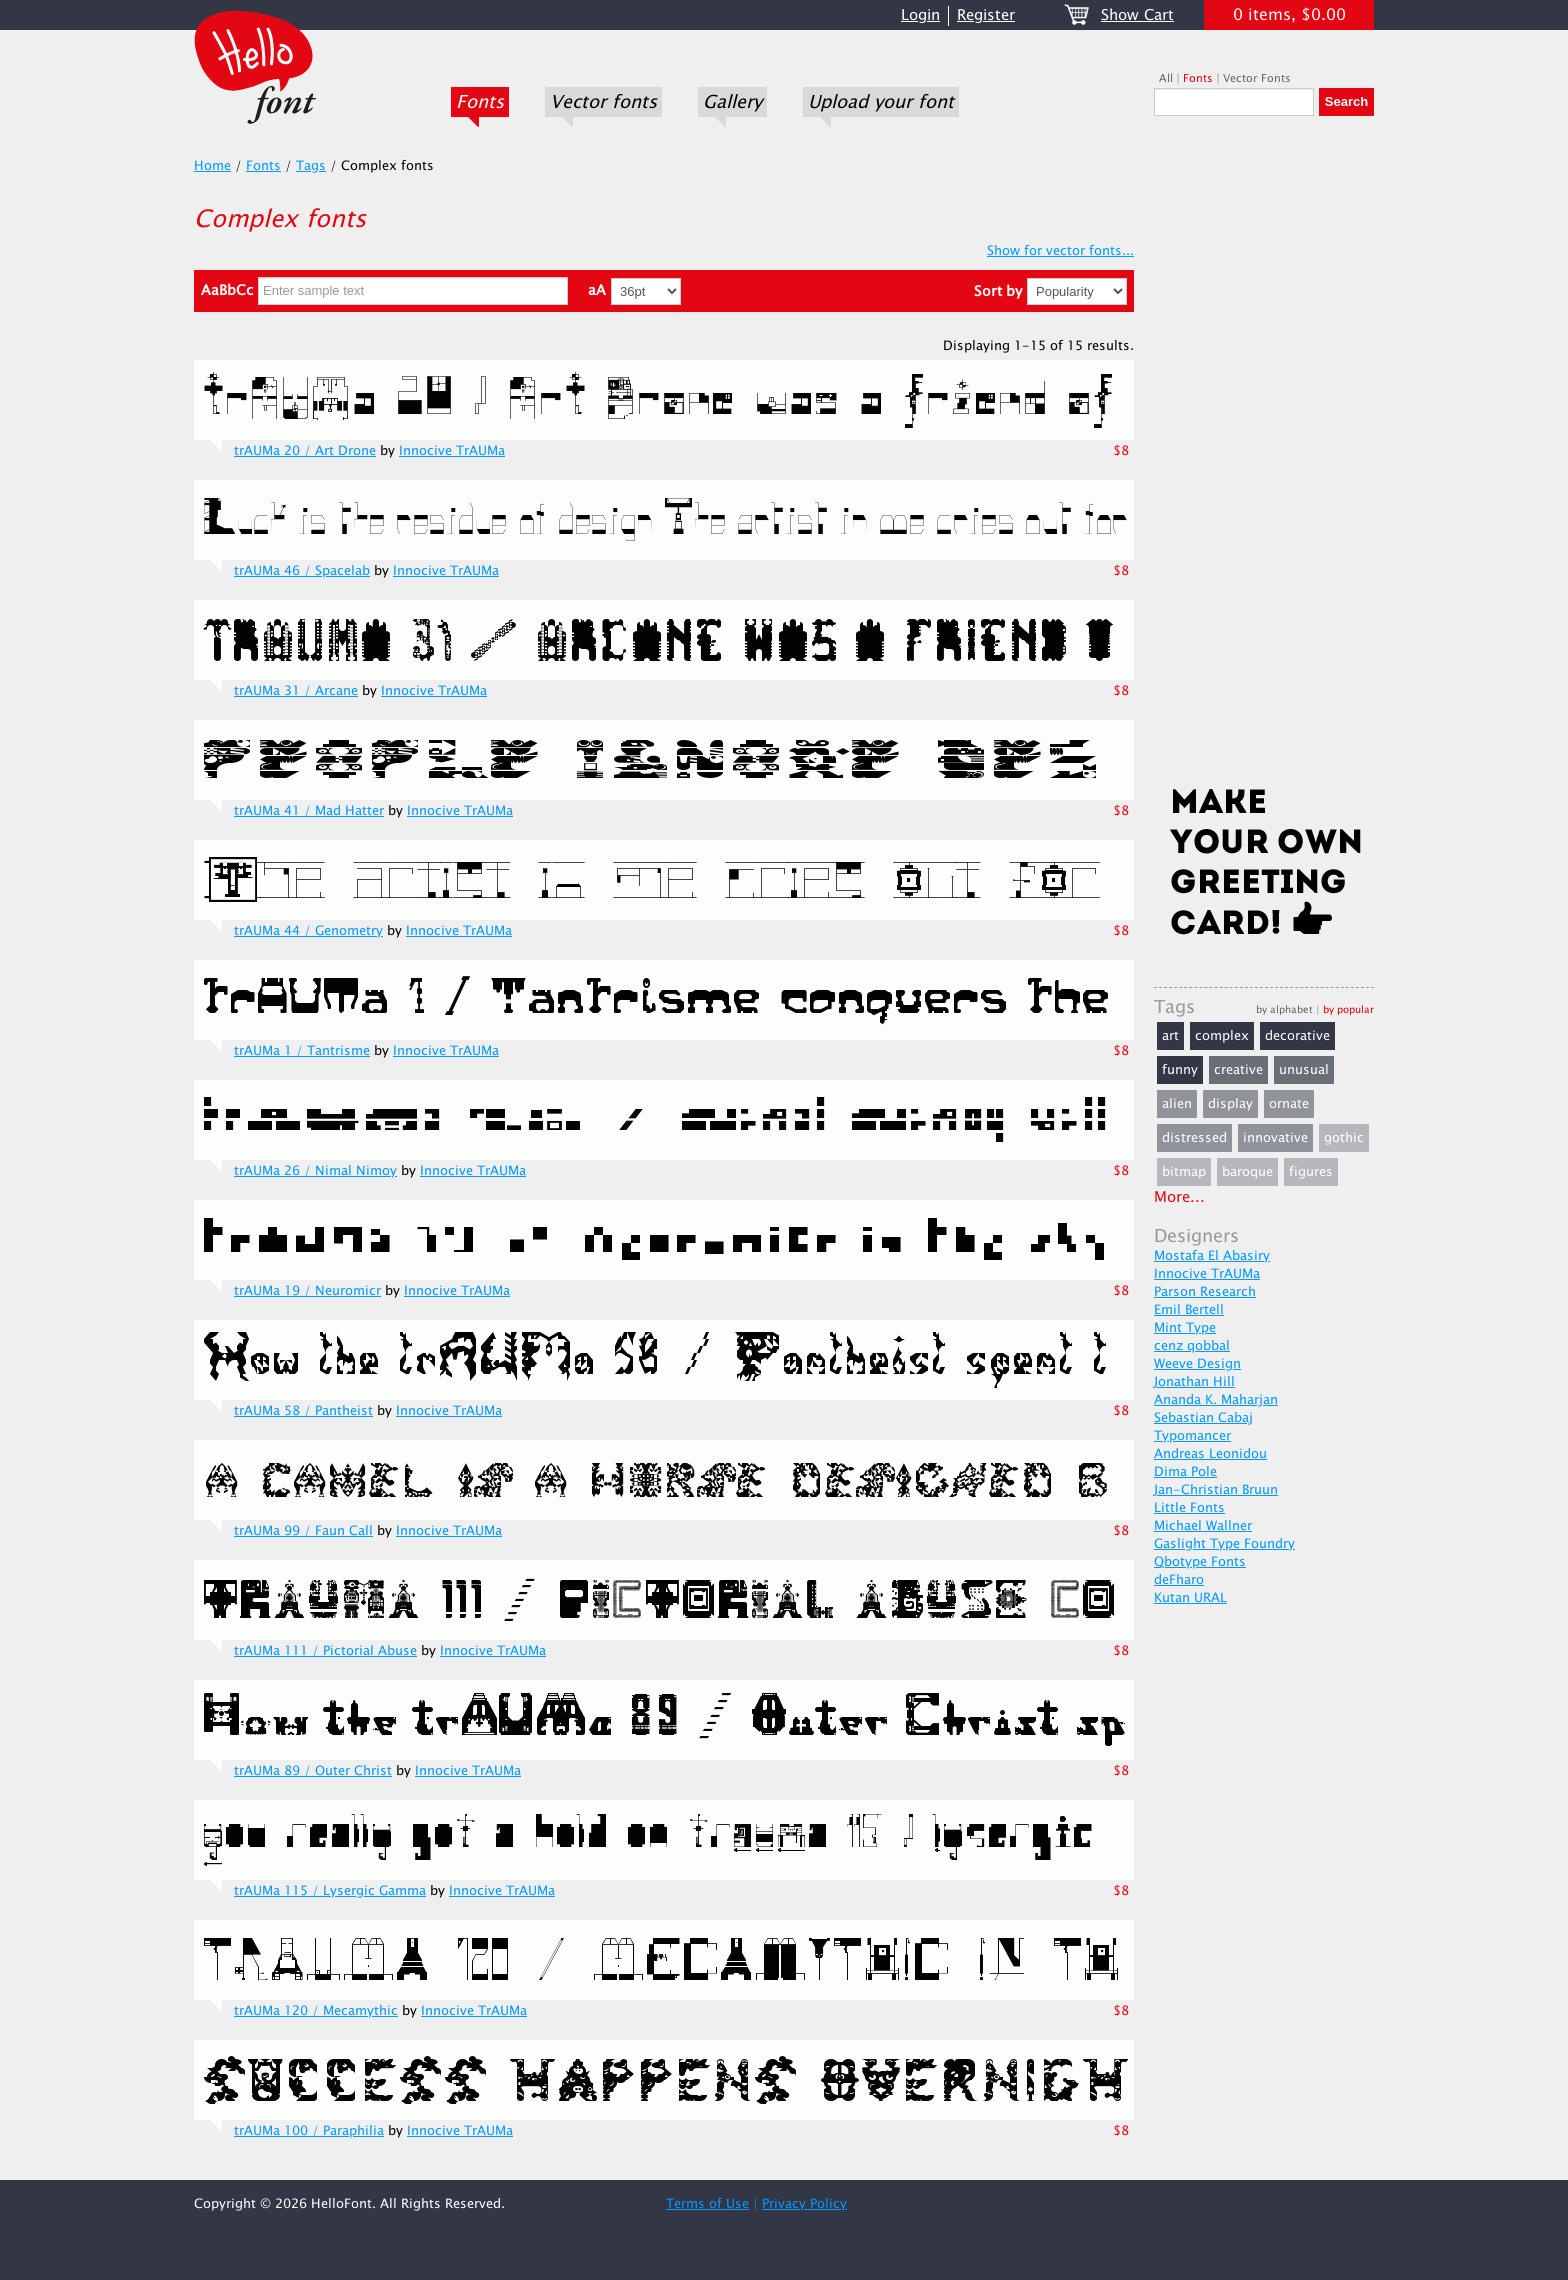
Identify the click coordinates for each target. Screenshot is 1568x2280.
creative (1238, 1070)
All (1166, 78)
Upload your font (881, 102)
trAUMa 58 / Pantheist (303, 1411)
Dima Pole (1185, 1472)
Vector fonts (603, 102)
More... (1179, 1197)
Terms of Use (707, 2204)
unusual (1304, 1070)
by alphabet (1284, 1009)
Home (212, 166)
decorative (1297, 1036)
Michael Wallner (1203, 1526)
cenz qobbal (1192, 1346)
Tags (311, 166)
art (1170, 1036)
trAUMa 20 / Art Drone (305, 451)
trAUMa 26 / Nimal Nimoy (315, 1171)
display (1230, 1104)
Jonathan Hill (1194, 1382)
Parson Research (1205, 1292)
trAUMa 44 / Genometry (308, 931)
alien (1177, 1104)
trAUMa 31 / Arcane (296, 691)
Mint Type (1185, 1328)
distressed (1194, 1138)
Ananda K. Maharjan (1216, 1400)
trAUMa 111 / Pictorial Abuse (325, 1651)
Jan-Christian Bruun (1216, 1490)
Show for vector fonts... (1060, 251)
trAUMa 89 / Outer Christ (313, 1771)
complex (1222, 1036)
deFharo (1179, 1580)
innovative (1275, 1138)
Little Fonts (1189, 1508)
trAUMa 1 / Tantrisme (302, 1051)
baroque (1247, 1172)
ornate (1289, 1104)
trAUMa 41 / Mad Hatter (309, 811)
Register (986, 15)
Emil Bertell (1189, 1310)
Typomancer (1192, 1436)
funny (1180, 1070)
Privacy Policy (804, 2204)
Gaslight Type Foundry (1224, 1544)
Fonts (480, 102)
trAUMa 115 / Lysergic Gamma (330, 1891)
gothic (1344, 1138)
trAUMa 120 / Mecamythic (316, 2011)
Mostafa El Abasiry (1212, 1256)
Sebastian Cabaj (1203, 1418)
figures (1311, 1172)
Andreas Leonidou (1210, 1454)
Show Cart (1137, 15)
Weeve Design (1197, 1364)
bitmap (1184, 1172)
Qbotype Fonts (1200, 1562)
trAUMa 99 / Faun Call (303, 1531)
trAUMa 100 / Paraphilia (309, 2131)
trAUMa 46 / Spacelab (302, 571)
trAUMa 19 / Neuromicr (307, 1291)
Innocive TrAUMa (452, 451)
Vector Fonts (1257, 78)
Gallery (732, 102)
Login (920, 15)
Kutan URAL (1190, 1598)
